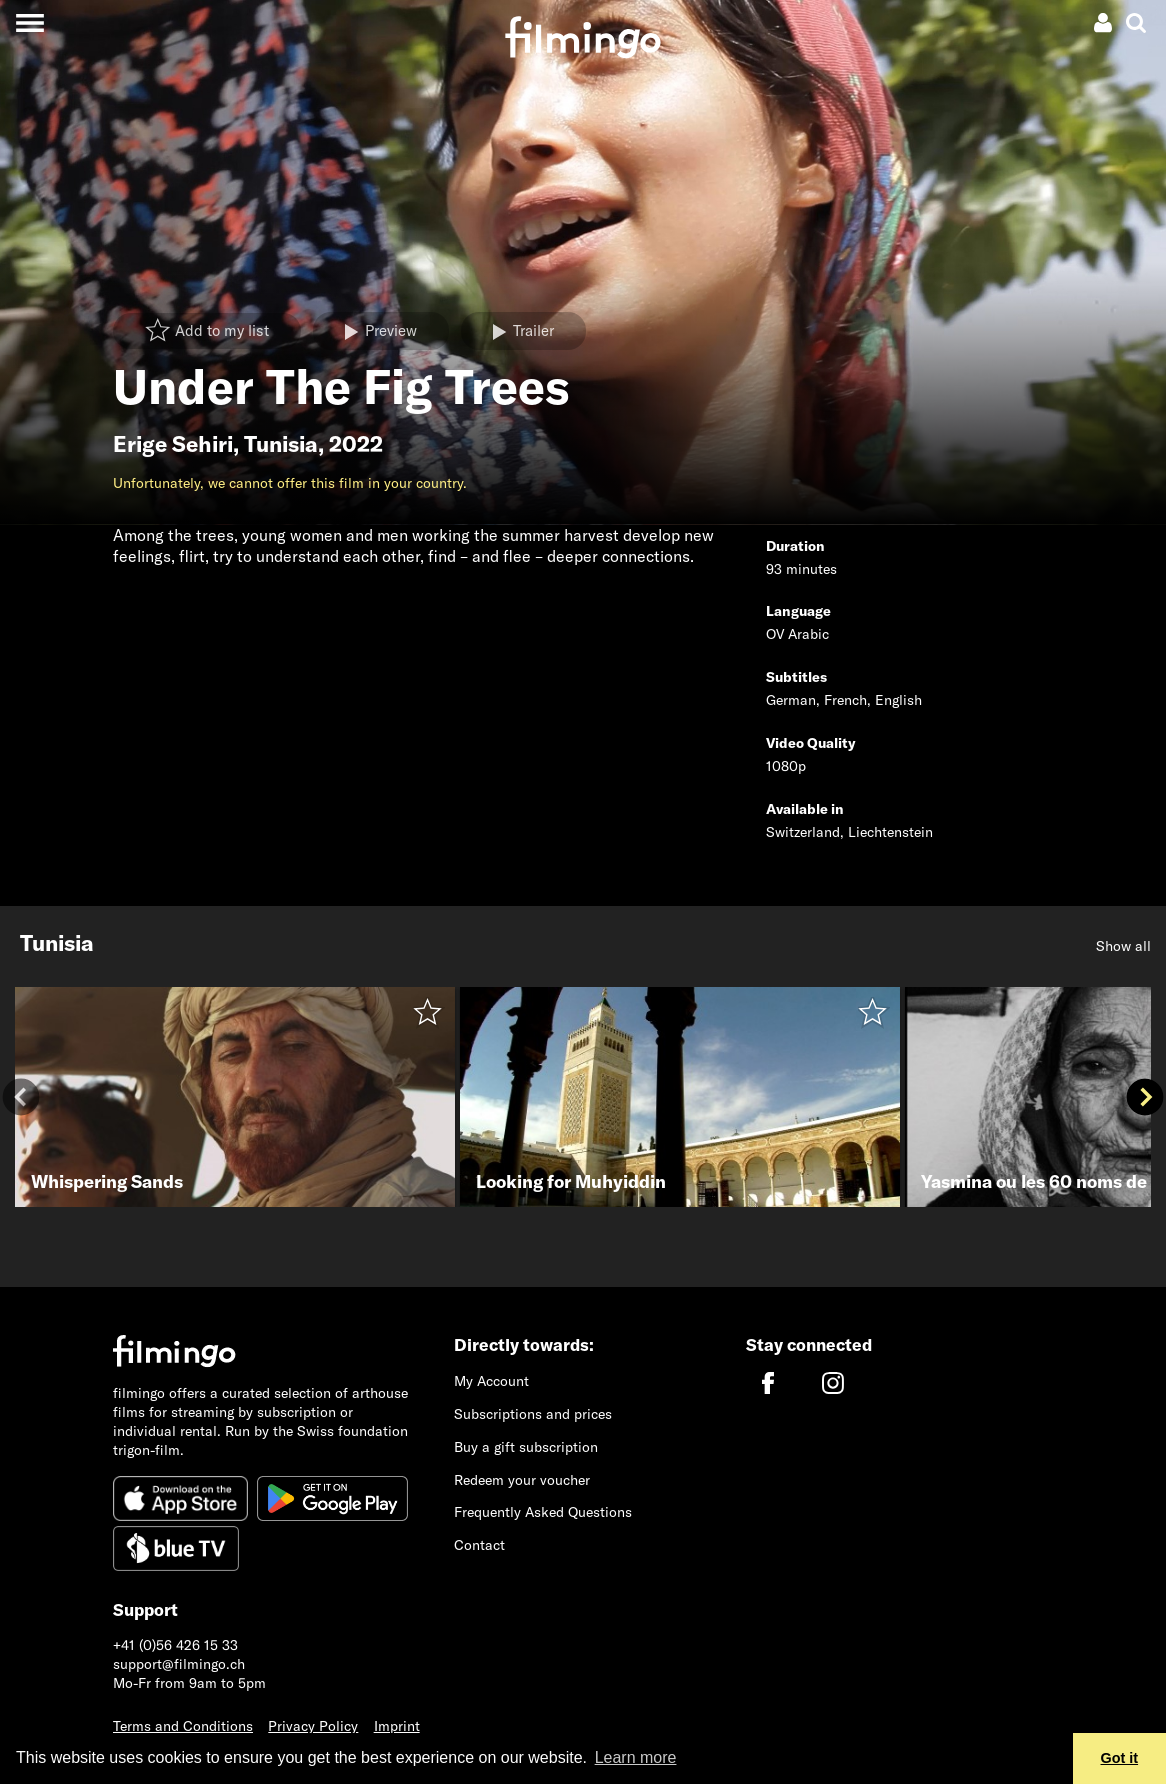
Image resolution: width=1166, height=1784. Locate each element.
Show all (1123, 946)
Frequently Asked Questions (543, 1512)
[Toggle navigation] (29, 22)
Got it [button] (1120, 1758)
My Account (491, 1381)
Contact (479, 1545)
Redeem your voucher (522, 1480)
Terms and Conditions (183, 1726)
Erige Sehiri (173, 444)
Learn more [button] (636, 1757)
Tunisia (281, 444)
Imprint (397, 1726)
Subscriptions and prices (533, 1414)
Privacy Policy (313, 1726)
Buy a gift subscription (526, 1447)
